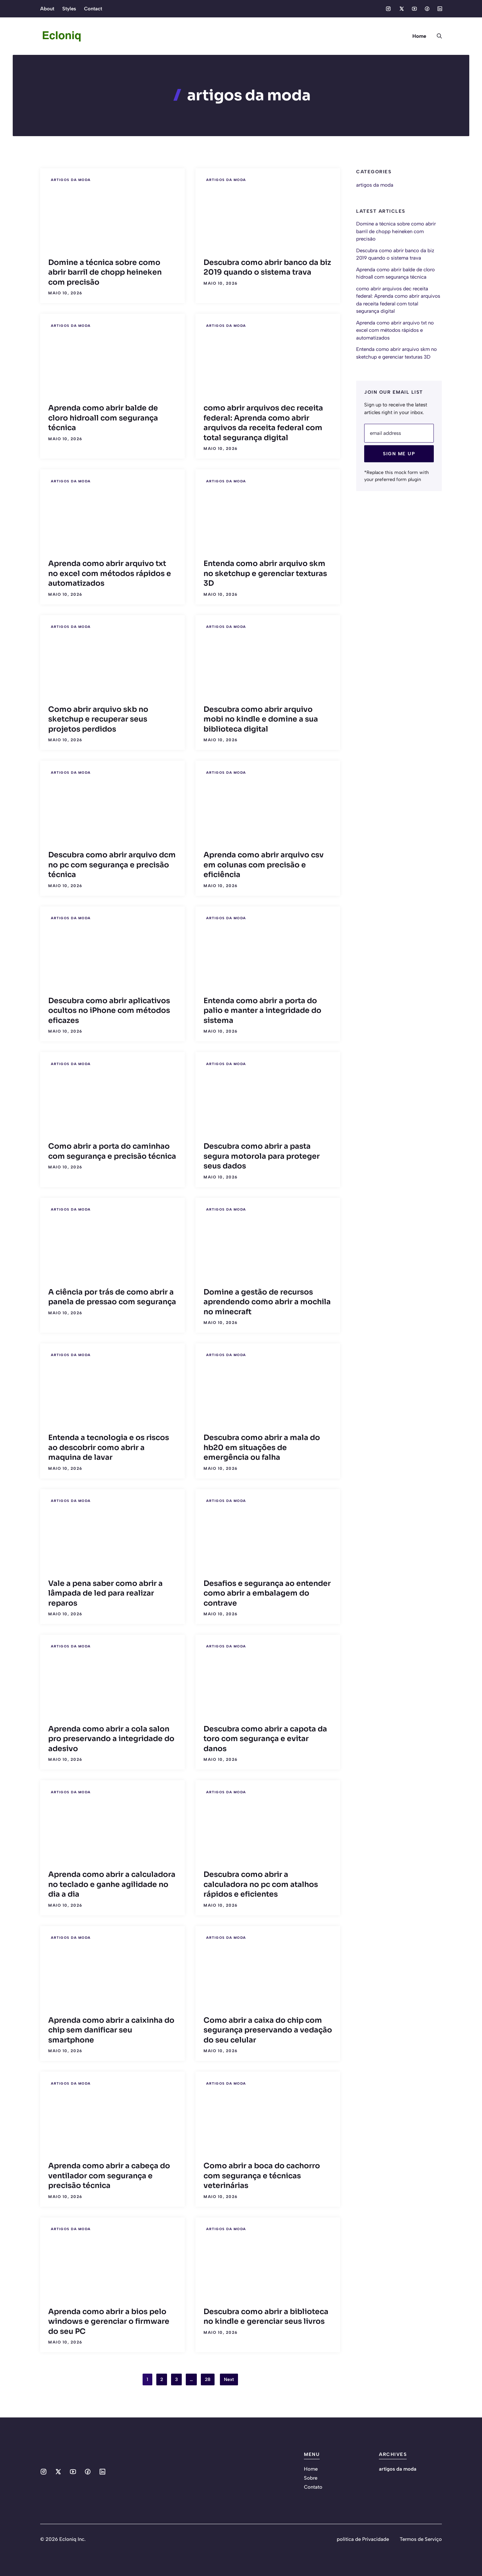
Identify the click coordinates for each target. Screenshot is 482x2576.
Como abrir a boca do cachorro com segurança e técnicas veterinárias (262, 2175)
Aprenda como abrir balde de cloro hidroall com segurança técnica (103, 417)
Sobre (310, 2478)
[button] (436, 36)
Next (229, 2379)
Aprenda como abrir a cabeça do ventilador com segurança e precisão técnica (109, 2175)
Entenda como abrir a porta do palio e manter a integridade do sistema (262, 1010)
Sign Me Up (399, 454)
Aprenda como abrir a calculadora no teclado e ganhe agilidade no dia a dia (111, 1884)
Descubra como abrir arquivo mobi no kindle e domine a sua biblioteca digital (261, 719)
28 (208, 2379)
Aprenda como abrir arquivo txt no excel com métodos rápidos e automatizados (109, 573)
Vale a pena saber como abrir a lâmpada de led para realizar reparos (105, 1593)
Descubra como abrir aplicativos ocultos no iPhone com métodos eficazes (109, 1010)
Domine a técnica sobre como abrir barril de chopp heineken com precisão (105, 272)
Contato (313, 2487)
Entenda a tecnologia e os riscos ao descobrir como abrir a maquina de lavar (108, 1447)
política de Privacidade (363, 2539)
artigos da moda (71, 180)
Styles (69, 9)
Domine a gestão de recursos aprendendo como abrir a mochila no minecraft (267, 1301)
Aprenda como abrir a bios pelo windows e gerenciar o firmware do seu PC (108, 2321)
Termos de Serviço (421, 2539)
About (47, 9)
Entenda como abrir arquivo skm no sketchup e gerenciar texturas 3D (265, 573)
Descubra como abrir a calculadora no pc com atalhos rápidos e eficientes (261, 1884)
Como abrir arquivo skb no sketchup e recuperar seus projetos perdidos (98, 719)
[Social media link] (388, 8)
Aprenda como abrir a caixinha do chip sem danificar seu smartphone (111, 2030)
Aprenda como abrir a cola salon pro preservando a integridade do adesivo (111, 1738)
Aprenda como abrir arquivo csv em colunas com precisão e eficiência (264, 864)
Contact (93, 9)
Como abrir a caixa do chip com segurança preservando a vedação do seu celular (268, 2030)
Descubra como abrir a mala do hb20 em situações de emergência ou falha (262, 1447)
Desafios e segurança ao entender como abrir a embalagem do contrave (267, 1593)
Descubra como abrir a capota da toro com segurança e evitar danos (265, 1738)
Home (419, 36)
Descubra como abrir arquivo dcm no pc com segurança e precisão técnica (112, 864)
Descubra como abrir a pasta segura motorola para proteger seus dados (262, 1156)
